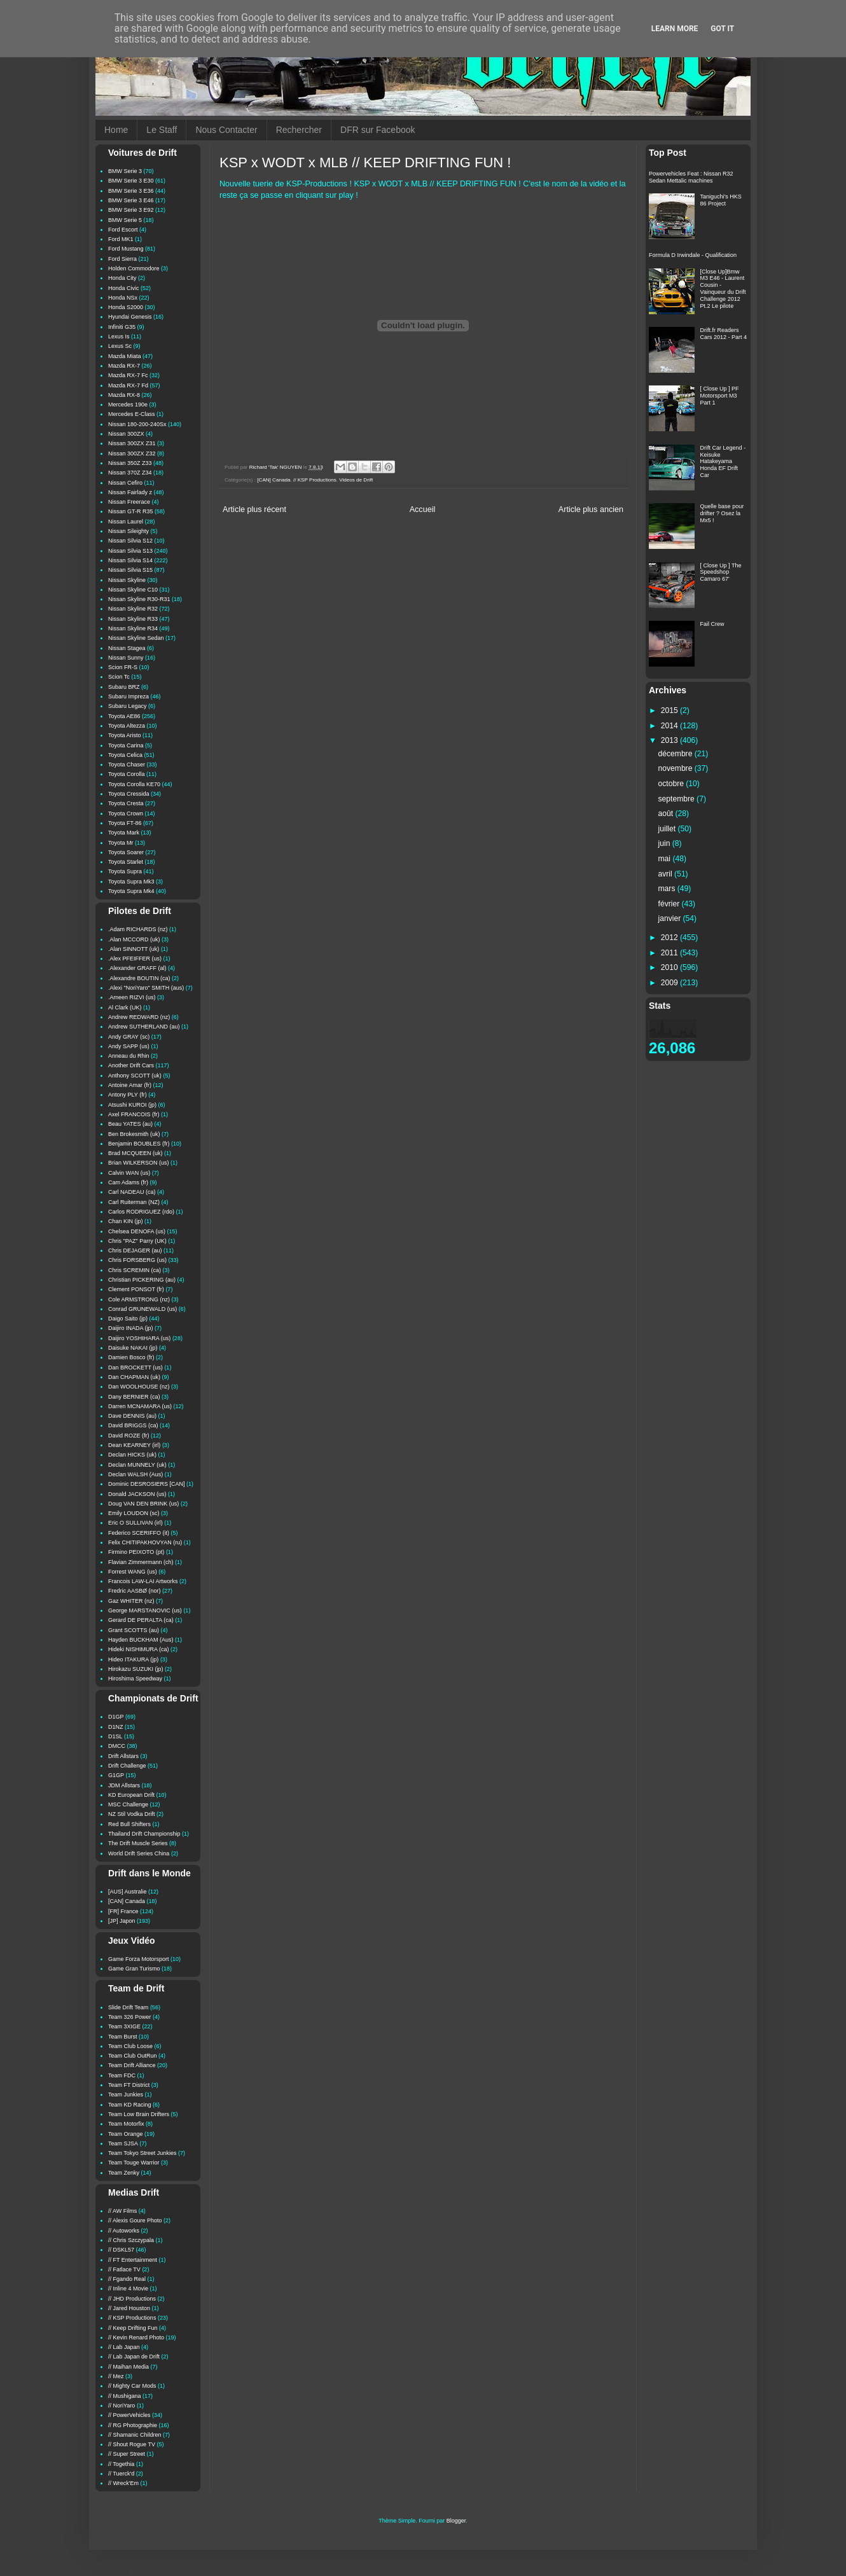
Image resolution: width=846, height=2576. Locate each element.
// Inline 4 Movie (128, 2288)
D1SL (115, 1736)
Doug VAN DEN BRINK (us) (143, 1503)
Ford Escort (123, 229)
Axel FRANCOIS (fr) (134, 1114)
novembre (676, 768)
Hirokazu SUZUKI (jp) (135, 1669)
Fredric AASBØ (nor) (134, 1591)
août (667, 813)
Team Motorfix (126, 2124)
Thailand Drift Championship (144, 1834)
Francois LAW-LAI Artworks (143, 1581)
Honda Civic (123, 288)
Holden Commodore (134, 268)
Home (116, 130)
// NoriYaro (121, 2405)
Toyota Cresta (126, 803)
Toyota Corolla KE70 (134, 784)
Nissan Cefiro (125, 483)
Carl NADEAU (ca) (132, 1192)
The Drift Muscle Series (138, 1843)
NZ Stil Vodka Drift (131, 1814)
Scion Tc (119, 677)
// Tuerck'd (121, 2473)
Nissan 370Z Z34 (130, 472)
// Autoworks (123, 2230)
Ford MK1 (121, 239)
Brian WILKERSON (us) (138, 1163)
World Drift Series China (138, 1853)
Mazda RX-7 (124, 366)
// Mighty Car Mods (132, 2386)
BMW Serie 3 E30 (131, 180)
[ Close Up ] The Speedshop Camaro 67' (721, 572)
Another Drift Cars (131, 1065)
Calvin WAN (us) (129, 1173)
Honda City (122, 278)
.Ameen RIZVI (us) (132, 997)
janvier (670, 918)
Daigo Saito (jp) (128, 1318)
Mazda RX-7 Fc (128, 375)
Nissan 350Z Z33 (130, 463)
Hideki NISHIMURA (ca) (138, 1649)
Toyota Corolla (126, 774)
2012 (670, 937)
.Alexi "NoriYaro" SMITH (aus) (146, 988)
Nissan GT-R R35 (130, 511)
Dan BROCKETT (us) (135, 1367)
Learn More (674, 28)
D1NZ (115, 1727)
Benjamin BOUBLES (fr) (139, 1143)
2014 (670, 725)
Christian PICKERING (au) (142, 1280)
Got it (722, 28)
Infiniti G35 (121, 327)
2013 (670, 740)
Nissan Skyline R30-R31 (139, 599)
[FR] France (123, 1911)
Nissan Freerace (129, 502)
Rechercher (299, 130)
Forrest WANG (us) (132, 1571)
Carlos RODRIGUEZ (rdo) (141, 1211)
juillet (668, 828)
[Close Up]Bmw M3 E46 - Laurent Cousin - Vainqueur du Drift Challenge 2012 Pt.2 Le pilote (723, 288)
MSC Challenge (128, 1804)
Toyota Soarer (126, 852)
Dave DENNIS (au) (132, 1416)
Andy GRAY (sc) (128, 1037)
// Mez (116, 2376)
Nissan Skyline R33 (133, 619)
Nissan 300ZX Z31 (132, 443)
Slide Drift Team (128, 2007)
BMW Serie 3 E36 (131, 191)
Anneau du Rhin (128, 1056)
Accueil (423, 509)
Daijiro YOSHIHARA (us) (139, 1338)
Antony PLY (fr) (127, 1094)
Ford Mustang (126, 249)
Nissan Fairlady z (130, 492)
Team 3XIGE (124, 2026)
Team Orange (125, 2134)
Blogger (456, 2520)
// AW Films (122, 2211)
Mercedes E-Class (131, 414)
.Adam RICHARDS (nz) (138, 929)
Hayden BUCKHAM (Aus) (141, 1640)
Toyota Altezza (126, 726)
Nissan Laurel (125, 521)
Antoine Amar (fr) (129, 1085)
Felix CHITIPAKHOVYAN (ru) (145, 1542)
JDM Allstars (124, 1785)
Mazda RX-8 (124, 395)
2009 (670, 982)
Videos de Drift (356, 480)
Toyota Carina (126, 745)
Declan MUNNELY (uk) (137, 1465)
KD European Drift (131, 1795)
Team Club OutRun (132, 2056)
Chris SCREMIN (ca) (134, 1270)
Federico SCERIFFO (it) (138, 1533)
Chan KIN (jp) (125, 1221)
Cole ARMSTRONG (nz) (139, 1299)
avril (666, 873)
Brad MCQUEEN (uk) (135, 1153)
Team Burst (122, 2036)
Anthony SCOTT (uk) (135, 1075)
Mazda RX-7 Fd (128, 385)
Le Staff (161, 130)
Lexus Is (119, 336)
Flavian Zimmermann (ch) (141, 1562)
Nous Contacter (226, 130)
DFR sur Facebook (377, 130)
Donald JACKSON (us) (137, 1494)
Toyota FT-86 (125, 823)
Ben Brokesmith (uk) (134, 1134)
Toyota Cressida (128, 794)
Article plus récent (254, 509)
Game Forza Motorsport (138, 1959)
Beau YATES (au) (130, 1124)
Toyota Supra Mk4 (131, 891)
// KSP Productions (314, 480)
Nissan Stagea (127, 648)
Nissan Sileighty (128, 531)
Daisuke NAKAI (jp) (133, 1348)
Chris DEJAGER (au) (135, 1250)
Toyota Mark (123, 832)
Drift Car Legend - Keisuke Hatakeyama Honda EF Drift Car (723, 461)
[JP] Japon (121, 1921)
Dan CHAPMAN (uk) (134, 1377)
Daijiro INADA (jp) (130, 1328)
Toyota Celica (125, 755)
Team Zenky (123, 2173)
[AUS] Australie (127, 1891)
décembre (676, 753)
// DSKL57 (121, 2250)
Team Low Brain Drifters (138, 2114)
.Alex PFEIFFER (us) (135, 958)
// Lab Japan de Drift (134, 2356)
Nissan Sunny (126, 657)
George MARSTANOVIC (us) (145, 1610)
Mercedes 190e (128, 404)
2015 (670, 710)
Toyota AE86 (124, 716)
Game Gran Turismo (134, 1968)
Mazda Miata (124, 356)
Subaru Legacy (127, 706)
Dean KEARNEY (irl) (134, 1445)
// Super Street (126, 2454)
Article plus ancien (590, 509)
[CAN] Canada (273, 480)
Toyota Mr (121, 843)
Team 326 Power (129, 2017)
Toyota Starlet (125, 862)
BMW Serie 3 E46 (131, 200)
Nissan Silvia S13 (130, 551)
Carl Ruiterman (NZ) (134, 1202)
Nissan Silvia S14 (130, 560)
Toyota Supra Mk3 (131, 881)
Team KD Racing (129, 2105)
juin (665, 843)
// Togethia (121, 2464)
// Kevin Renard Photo (136, 2337)
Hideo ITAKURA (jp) (133, 1659)
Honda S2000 (125, 307)
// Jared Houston (129, 2308)
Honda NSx (122, 297)
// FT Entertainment (132, 2260)
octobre (672, 783)
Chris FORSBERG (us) (137, 1260)
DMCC (116, 1746)
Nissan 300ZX (126, 434)
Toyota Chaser (126, 764)
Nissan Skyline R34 (133, 628)
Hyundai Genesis (130, 317)
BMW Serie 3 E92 (131, 210)
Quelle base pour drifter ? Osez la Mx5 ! (722, 513)
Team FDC (121, 2075)
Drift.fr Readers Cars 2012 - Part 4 (723, 333)
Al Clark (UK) (125, 1007)
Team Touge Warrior (134, 2162)
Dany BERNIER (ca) (134, 1397)
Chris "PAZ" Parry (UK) (137, 1241)
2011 (670, 952)
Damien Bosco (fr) (131, 1357)
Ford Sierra (122, 259)
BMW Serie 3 (125, 171)
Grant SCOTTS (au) (133, 1630)
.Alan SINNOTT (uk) (133, 949)
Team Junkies (125, 2094)
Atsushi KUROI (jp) (132, 1105)
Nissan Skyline (127, 580)
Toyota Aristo (124, 735)
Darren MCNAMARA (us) (140, 1406)
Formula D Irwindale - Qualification (693, 255)
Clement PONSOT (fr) (136, 1289)
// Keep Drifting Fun (133, 2328)
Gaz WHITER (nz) (131, 1601)
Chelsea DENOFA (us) (136, 1231)
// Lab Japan (124, 2347)
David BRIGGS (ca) (133, 1425)
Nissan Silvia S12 (130, 540)
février (670, 903)
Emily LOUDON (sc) (134, 1513)
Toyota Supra (125, 871)
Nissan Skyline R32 (133, 609)
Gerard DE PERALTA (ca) (141, 1620)
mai (665, 858)
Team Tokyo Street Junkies (142, 2153)
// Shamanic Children (135, 2435)
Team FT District (128, 2085)
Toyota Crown (125, 813)
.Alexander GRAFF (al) (137, 968)
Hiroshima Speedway (135, 1678)
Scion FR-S (122, 667)
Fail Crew (712, 624)
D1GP (116, 1717)
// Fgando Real (127, 2279)
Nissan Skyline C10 (133, 589)
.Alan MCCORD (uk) (134, 939)
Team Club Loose (130, 2046)
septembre (677, 798)
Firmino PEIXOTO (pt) (136, 1552)
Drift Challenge (127, 1765)
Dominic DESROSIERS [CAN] (146, 1484)
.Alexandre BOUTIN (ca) (139, 978)
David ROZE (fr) (128, 1435)
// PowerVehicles (129, 2415)
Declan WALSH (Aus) (135, 1474)
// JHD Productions (132, 2299)
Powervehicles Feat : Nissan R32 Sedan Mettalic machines (691, 177)
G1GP (116, 1775)
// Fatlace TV (124, 2269)
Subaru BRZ (124, 687)
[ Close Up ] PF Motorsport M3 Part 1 (719, 395)
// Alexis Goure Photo (135, 2220)
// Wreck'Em (123, 2483)
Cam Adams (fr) (128, 1182)
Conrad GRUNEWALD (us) (142, 1309)
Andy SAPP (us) (128, 1046)
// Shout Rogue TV (131, 2444)
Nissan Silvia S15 (130, 570)
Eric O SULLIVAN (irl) (135, 1523)
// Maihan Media (128, 2367)
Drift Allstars (123, 1756)
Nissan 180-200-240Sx (137, 424)
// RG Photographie (132, 2425)
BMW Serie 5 (125, 220)
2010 (670, 967)
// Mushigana (124, 2396)
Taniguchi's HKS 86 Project (721, 200)
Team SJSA (123, 2143)
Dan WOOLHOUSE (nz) (139, 1386)
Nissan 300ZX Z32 (132, 453)
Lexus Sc (120, 346)
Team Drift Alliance (132, 2065)
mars (667, 888)
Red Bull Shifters (129, 1824)
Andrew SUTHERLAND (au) (144, 1026)
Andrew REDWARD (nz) (139, 1017)
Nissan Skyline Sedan (136, 638)
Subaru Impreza (128, 696)
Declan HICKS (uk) (132, 1454)
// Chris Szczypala (131, 2240)
